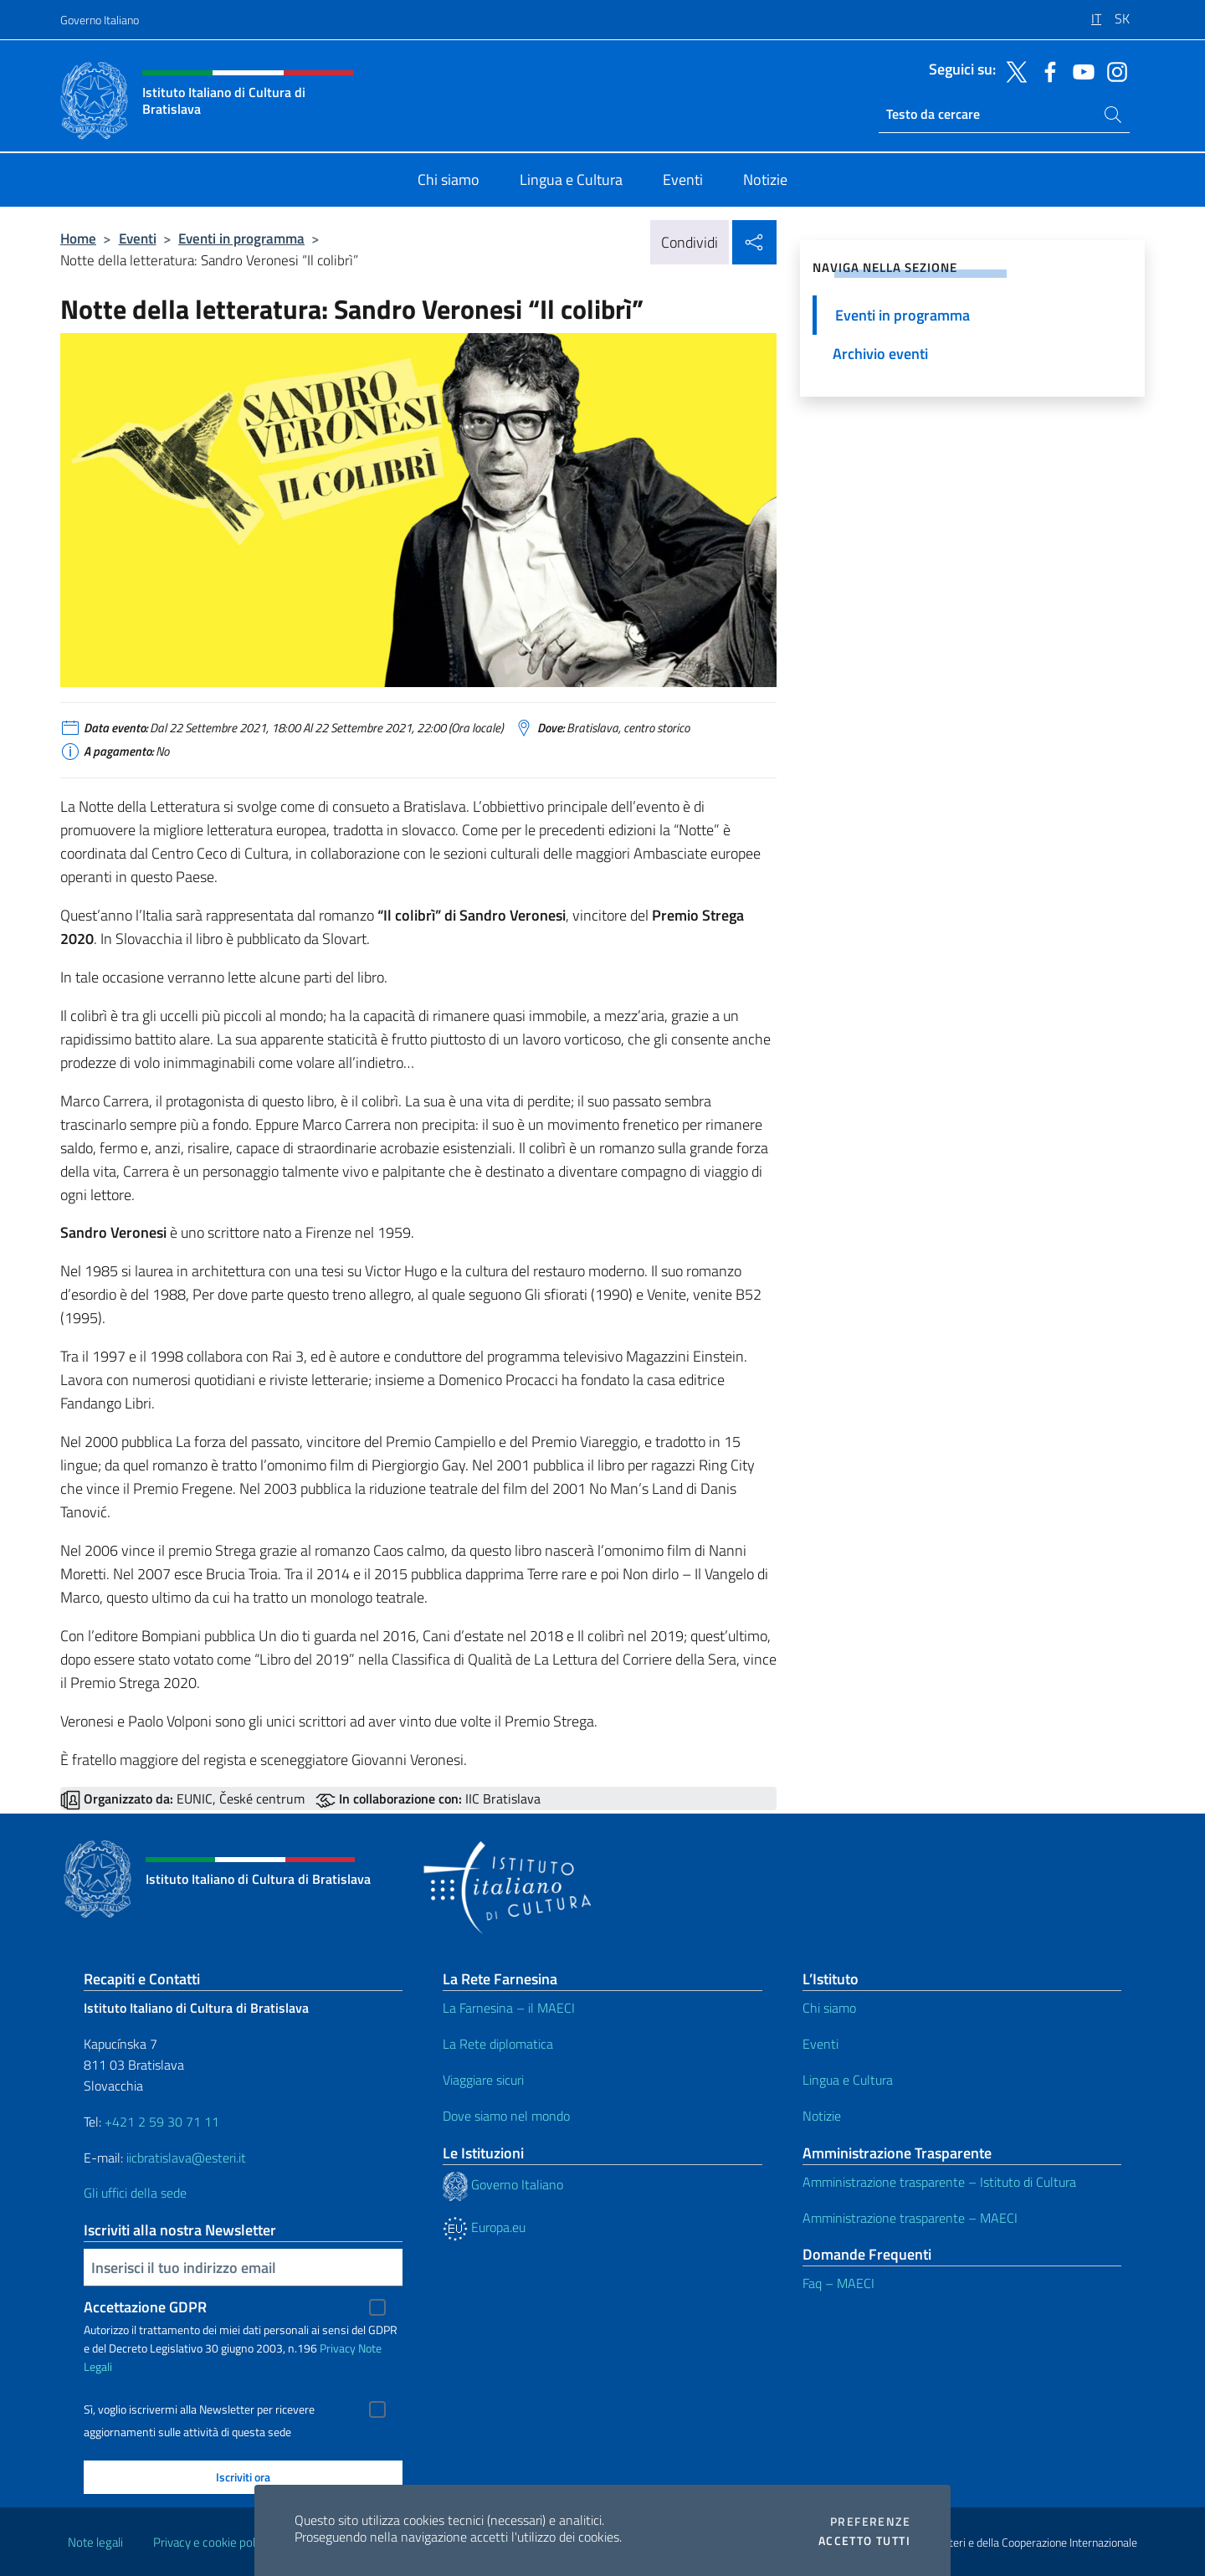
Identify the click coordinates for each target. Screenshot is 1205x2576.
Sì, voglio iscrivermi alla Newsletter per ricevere (199, 2409)
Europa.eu (484, 2227)
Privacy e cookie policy (211, 2542)
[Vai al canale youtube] (1079, 70)
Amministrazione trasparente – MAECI (910, 2218)
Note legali (95, 2542)
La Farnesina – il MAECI (509, 2008)
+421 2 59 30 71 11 (160, 2122)
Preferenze (870, 2521)
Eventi (137, 238)
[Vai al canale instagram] (1113, 70)
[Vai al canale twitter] (1012, 70)
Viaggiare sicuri (483, 2080)
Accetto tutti (864, 2541)
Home (78, 238)
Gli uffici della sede (135, 2193)
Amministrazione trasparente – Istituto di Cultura (939, 2182)
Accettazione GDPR (145, 2307)
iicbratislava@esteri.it (186, 2158)
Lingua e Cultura (847, 2080)
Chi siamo (829, 2008)
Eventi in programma (241, 238)
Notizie (821, 2116)
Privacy (338, 2348)
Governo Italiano (99, 19)
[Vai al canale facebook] (1046, 70)
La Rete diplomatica (498, 2044)
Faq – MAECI (838, 2283)
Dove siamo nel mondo (506, 2116)
